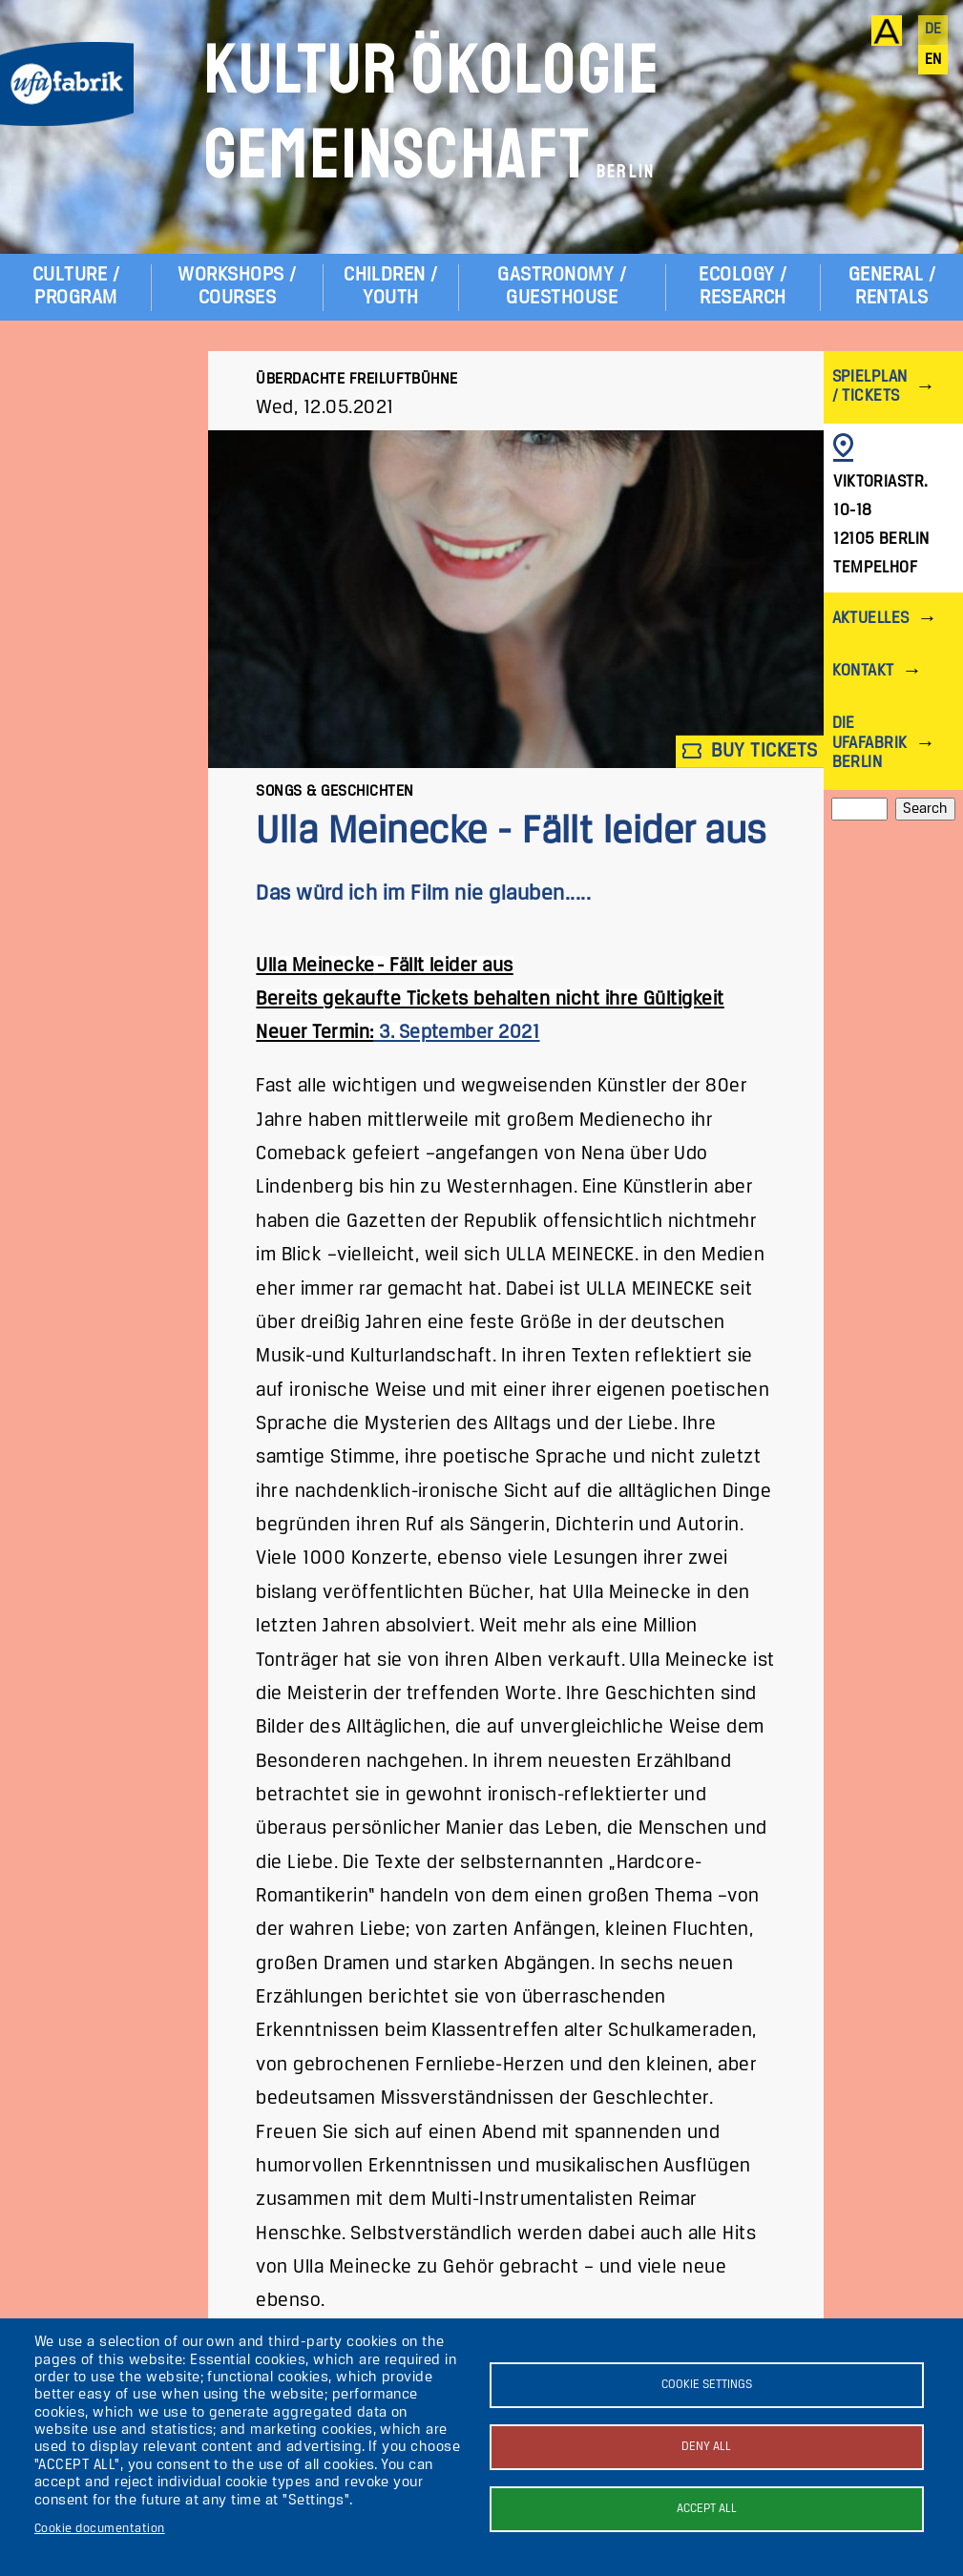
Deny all (706, 2447)
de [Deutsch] (933, 29)
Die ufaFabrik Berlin (870, 743)
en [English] (933, 60)
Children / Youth (391, 286)
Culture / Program (75, 286)
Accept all (707, 2509)
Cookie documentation (99, 2529)
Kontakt (863, 671)
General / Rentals (891, 286)
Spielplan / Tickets (870, 387)
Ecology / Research (742, 286)
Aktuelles (871, 619)
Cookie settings (706, 2385)
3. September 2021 (457, 1033)
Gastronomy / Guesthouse (561, 286)
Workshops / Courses (237, 286)
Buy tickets (750, 751)
